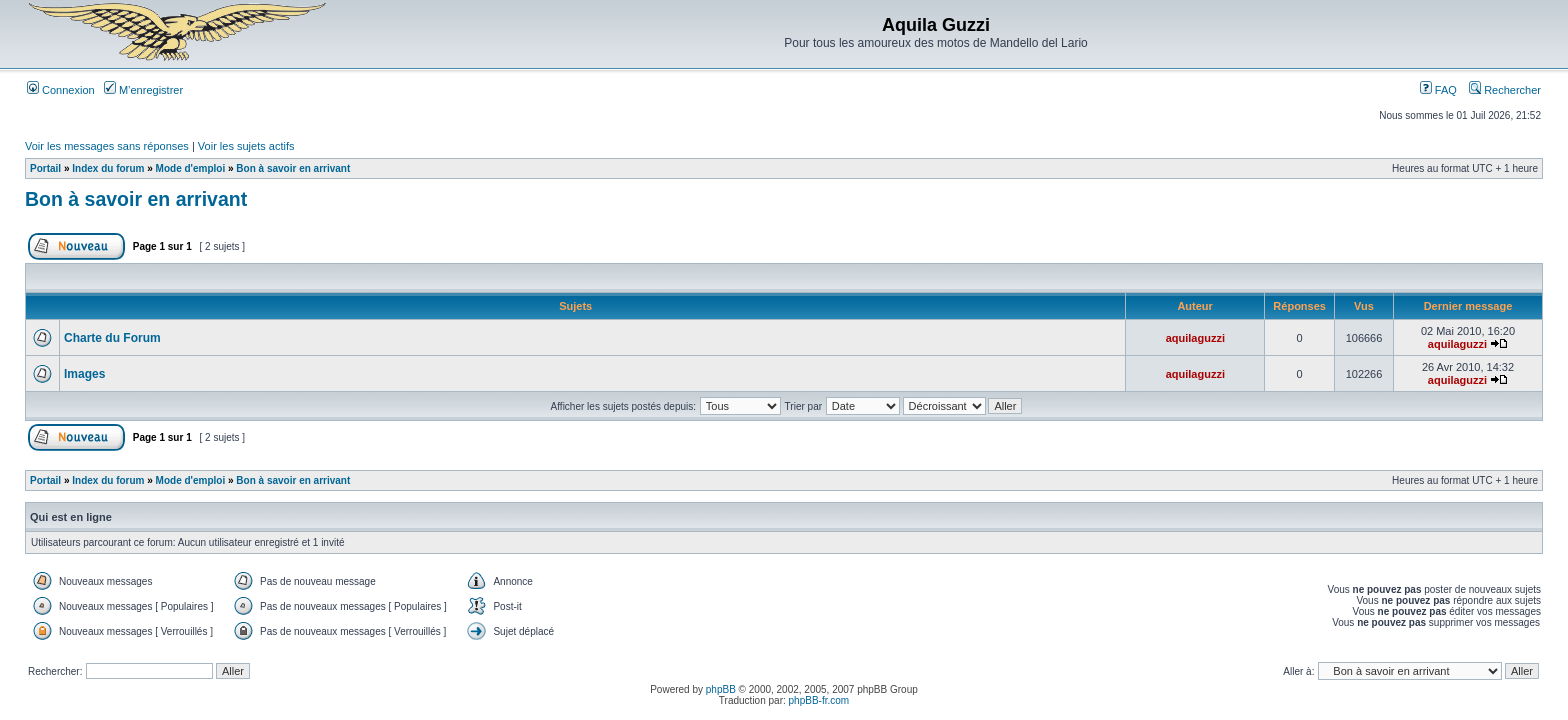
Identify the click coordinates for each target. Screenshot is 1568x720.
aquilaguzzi (1195, 338)
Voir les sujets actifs (246, 146)
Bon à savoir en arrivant (293, 168)
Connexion (61, 90)
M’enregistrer (143, 90)
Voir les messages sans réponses (107, 146)
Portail (45, 168)
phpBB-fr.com (819, 700)
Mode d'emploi (191, 168)
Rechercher (1505, 90)
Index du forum (108, 168)
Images (84, 374)
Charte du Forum (112, 338)
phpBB (721, 689)
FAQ (1438, 90)
